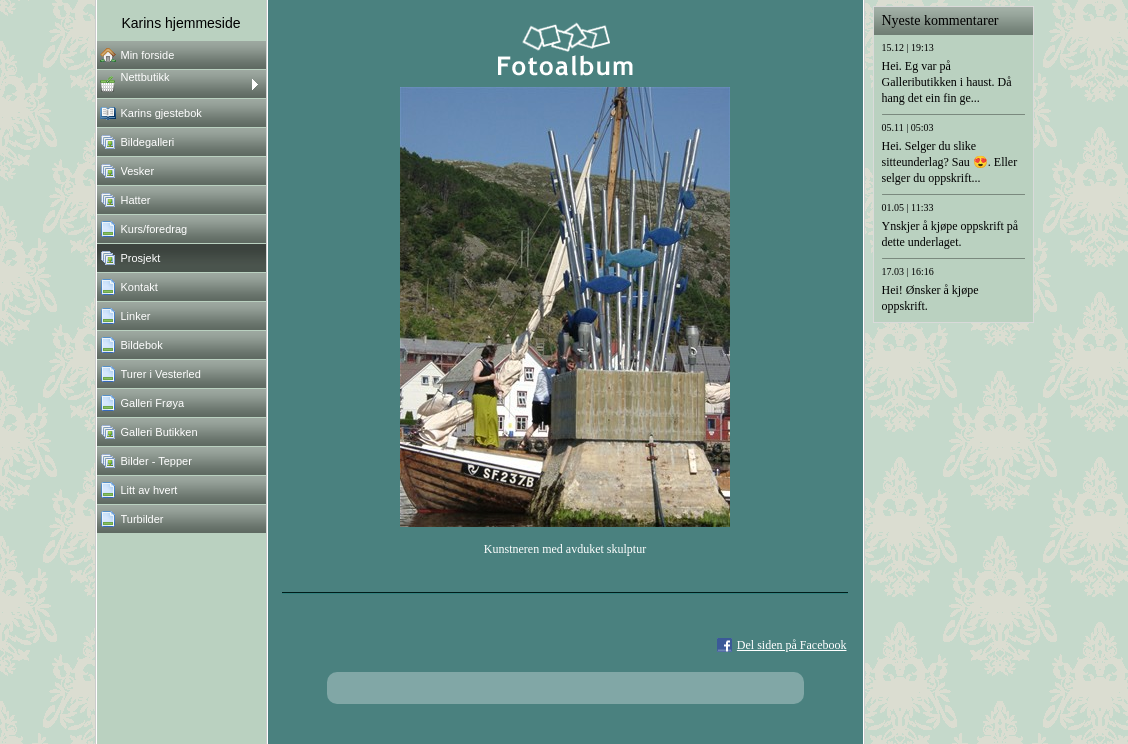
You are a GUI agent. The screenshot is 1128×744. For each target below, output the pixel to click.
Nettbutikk (145, 77)
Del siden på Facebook (792, 645)
